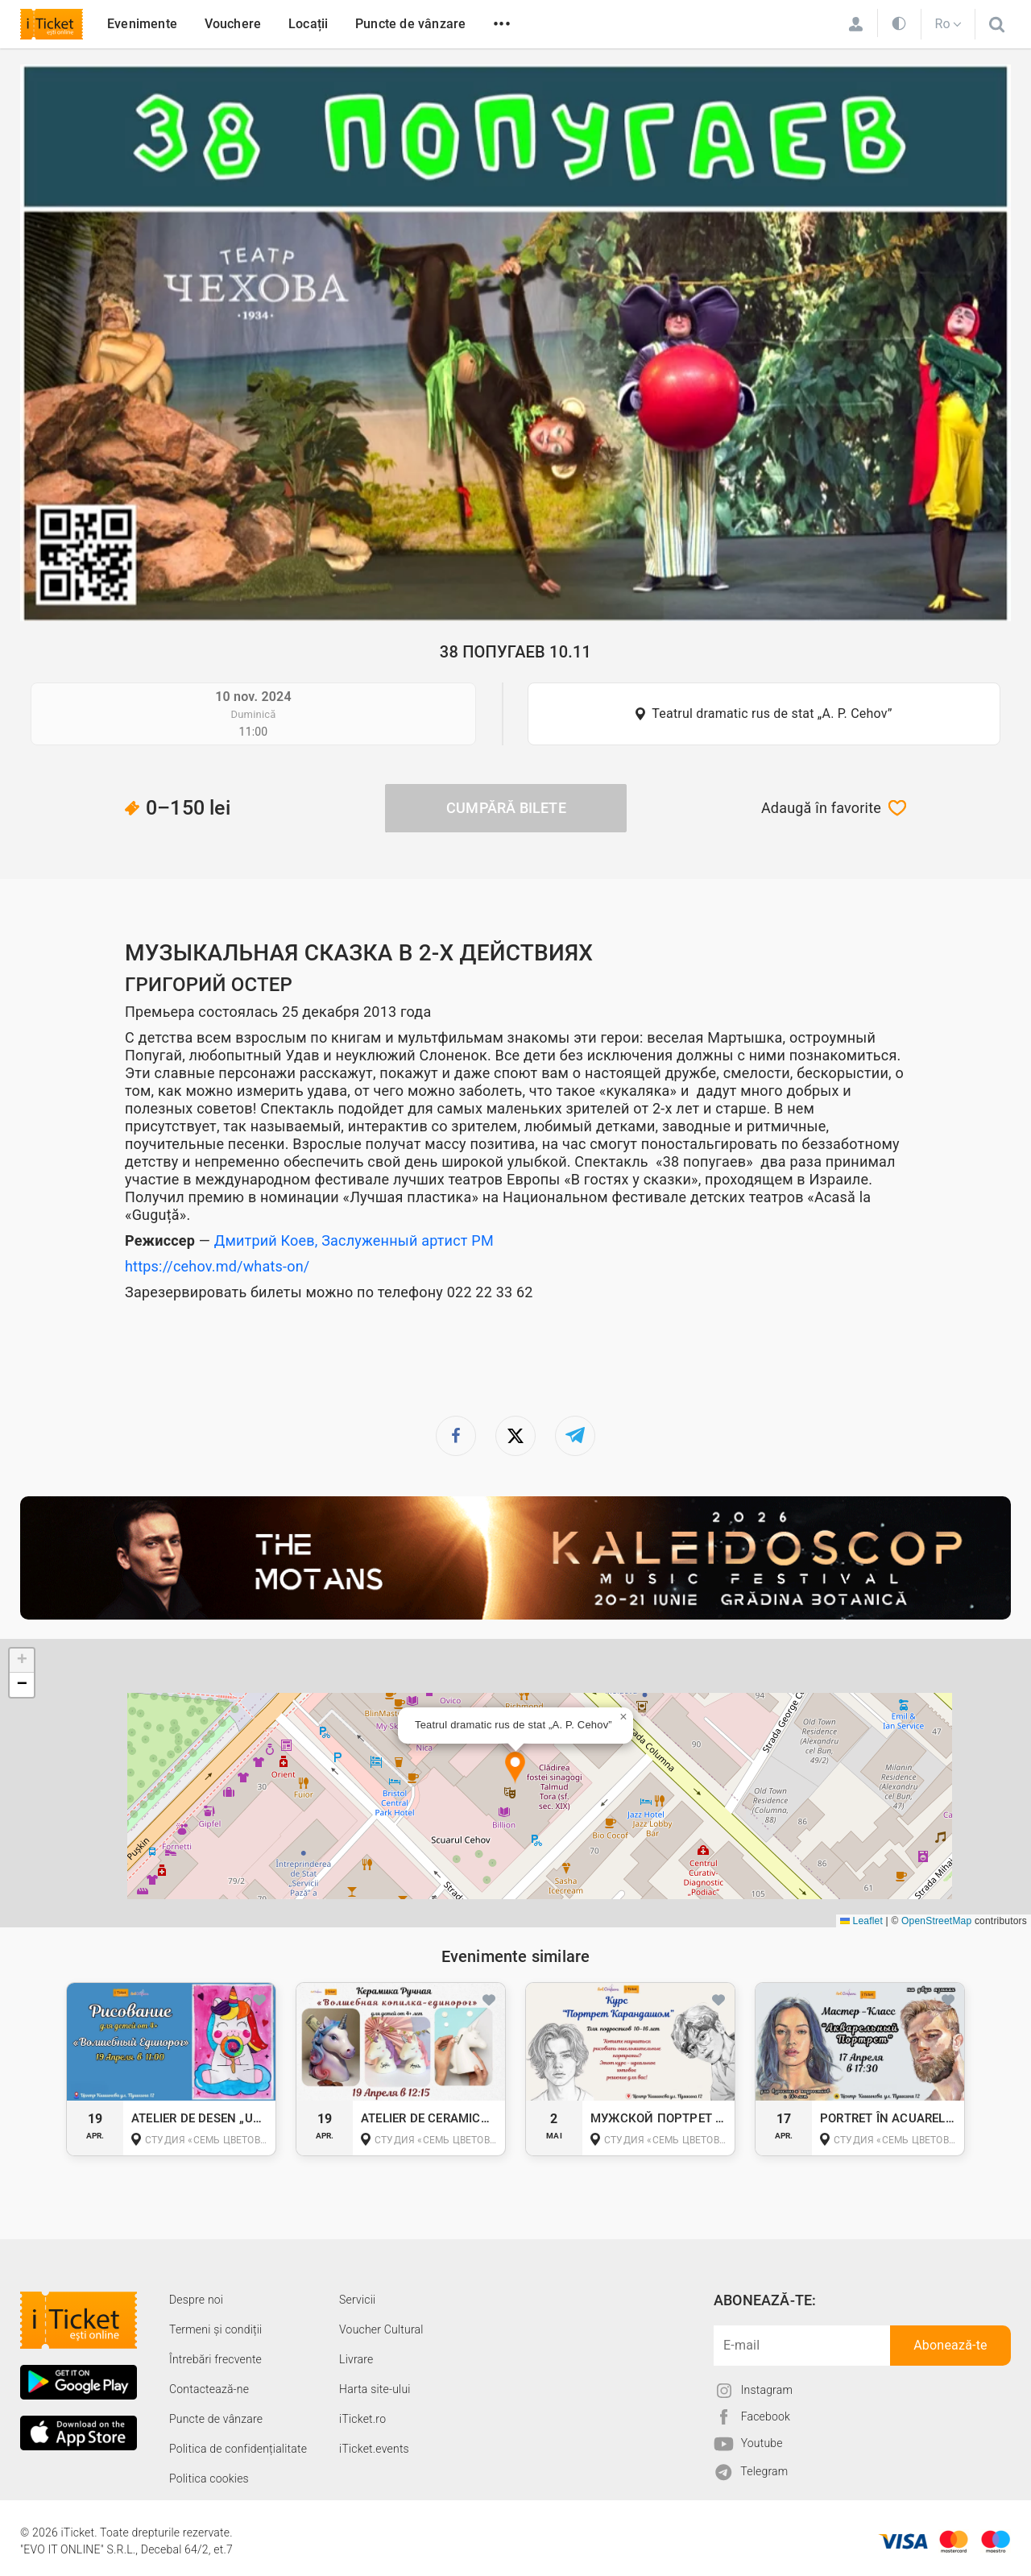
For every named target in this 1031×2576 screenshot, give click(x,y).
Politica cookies (209, 2478)
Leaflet (861, 1921)
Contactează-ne (209, 2389)
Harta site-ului (375, 2389)
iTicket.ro (362, 2418)
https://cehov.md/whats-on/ (217, 1266)
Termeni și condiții (215, 2329)
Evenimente (142, 23)
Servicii (357, 2299)
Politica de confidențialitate (238, 2448)
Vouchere (233, 23)
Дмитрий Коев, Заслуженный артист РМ (354, 1240)
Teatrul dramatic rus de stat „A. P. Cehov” (772, 713)
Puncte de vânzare (410, 23)
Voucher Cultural (381, 2329)
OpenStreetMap (936, 1921)
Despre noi (196, 2299)
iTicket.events (374, 2448)
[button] (515, 1768)
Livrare (356, 2359)
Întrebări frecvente (215, 2359)
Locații (308, 23)
